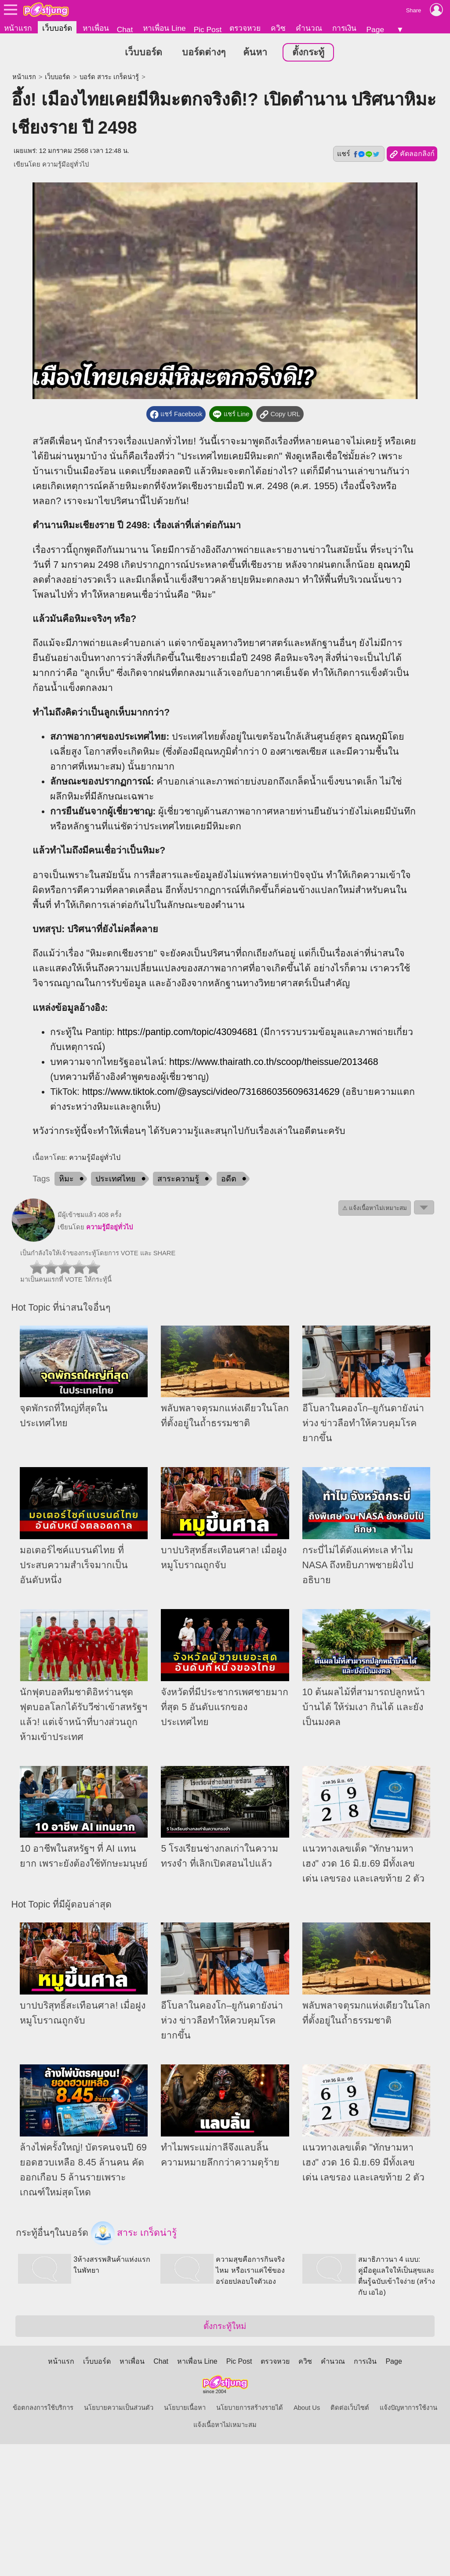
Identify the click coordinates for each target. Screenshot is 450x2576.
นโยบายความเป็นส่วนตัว (118, 2407)
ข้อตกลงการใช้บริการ (43, 2407)
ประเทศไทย (115, 1178)
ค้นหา (255, 52)
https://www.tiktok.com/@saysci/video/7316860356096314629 (211, 1091)
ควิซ (278, 28)
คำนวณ (309, 28)
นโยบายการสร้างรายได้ (249, 2407)
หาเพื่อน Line (164, 28)
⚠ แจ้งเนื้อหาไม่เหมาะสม (374, 1208)
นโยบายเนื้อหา (185, 2407)
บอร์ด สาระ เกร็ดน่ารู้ (109, 76)
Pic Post (208, 29)
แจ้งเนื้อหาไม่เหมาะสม (225, 2424)
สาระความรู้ (178, 1178)
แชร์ (358, 154)
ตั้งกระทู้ (308, 52)
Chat (125, 29)
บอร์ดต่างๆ (203, 52)
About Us (307, 2407)
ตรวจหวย (245, 28)
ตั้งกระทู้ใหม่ (224, 2326)
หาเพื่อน (96, 28)
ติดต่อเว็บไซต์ (349, 2407)
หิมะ (66, 1178)
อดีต (228, 1178)
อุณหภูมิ (393, 565)
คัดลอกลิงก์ (412, 154)
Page (375, 29)
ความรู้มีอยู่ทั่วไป (65, 164)
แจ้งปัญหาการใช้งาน (408, 2407)
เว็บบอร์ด (57, 28)
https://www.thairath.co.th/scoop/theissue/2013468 (273, 1062)
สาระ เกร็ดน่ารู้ (134, 2233)
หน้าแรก (18, 28)
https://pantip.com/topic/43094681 (187, 1032)
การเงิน (344, 28)
